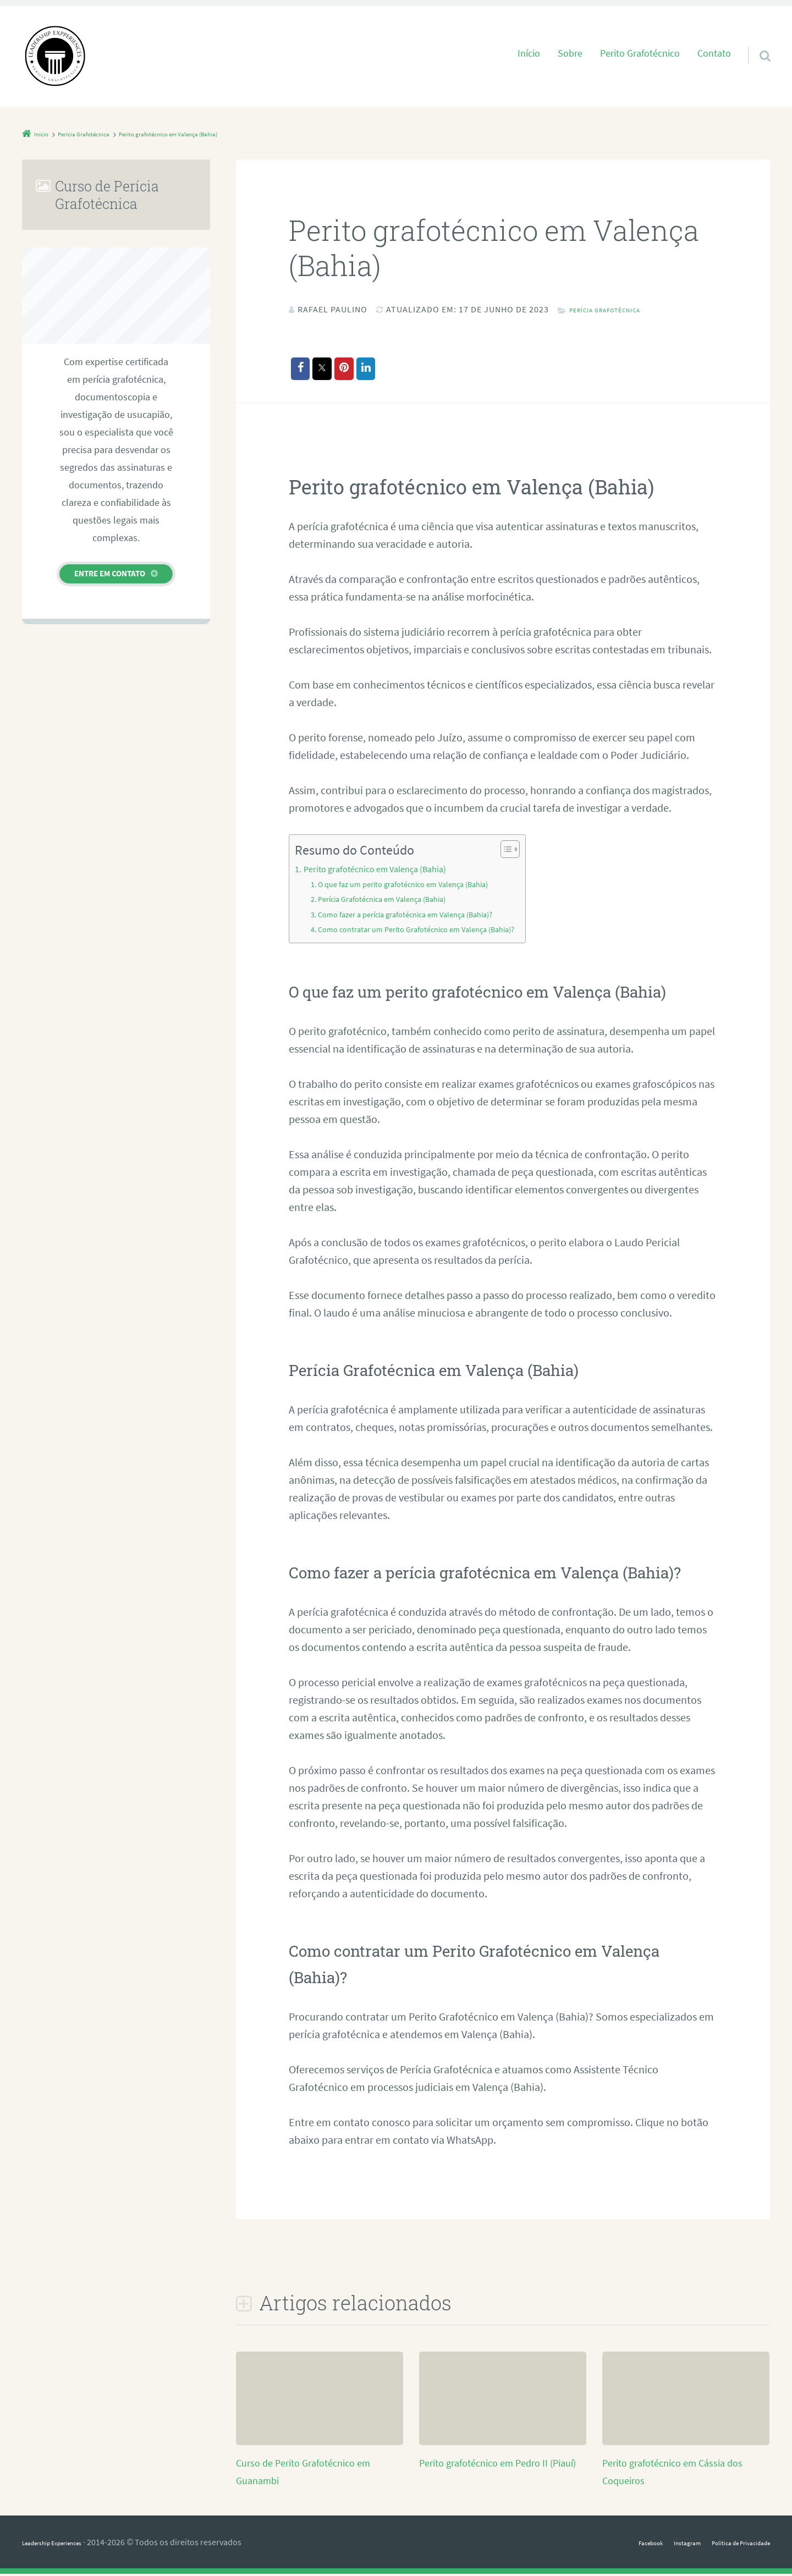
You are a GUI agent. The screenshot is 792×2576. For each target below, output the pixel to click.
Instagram (656, 2544)
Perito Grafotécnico (640, 53)
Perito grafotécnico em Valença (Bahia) (384, 871)
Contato (714, 53)
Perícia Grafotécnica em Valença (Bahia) (392, 901)
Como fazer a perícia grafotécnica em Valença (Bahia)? (418, 916)
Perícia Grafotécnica (618, 309)
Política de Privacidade (728, 2544)
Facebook (609, 2544)
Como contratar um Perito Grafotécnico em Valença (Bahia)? (429, 931)
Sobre (570, 53)
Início (529, 53)
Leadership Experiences (66, 2544)
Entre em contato (109, 573)
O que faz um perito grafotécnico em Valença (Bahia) (415, 885)
